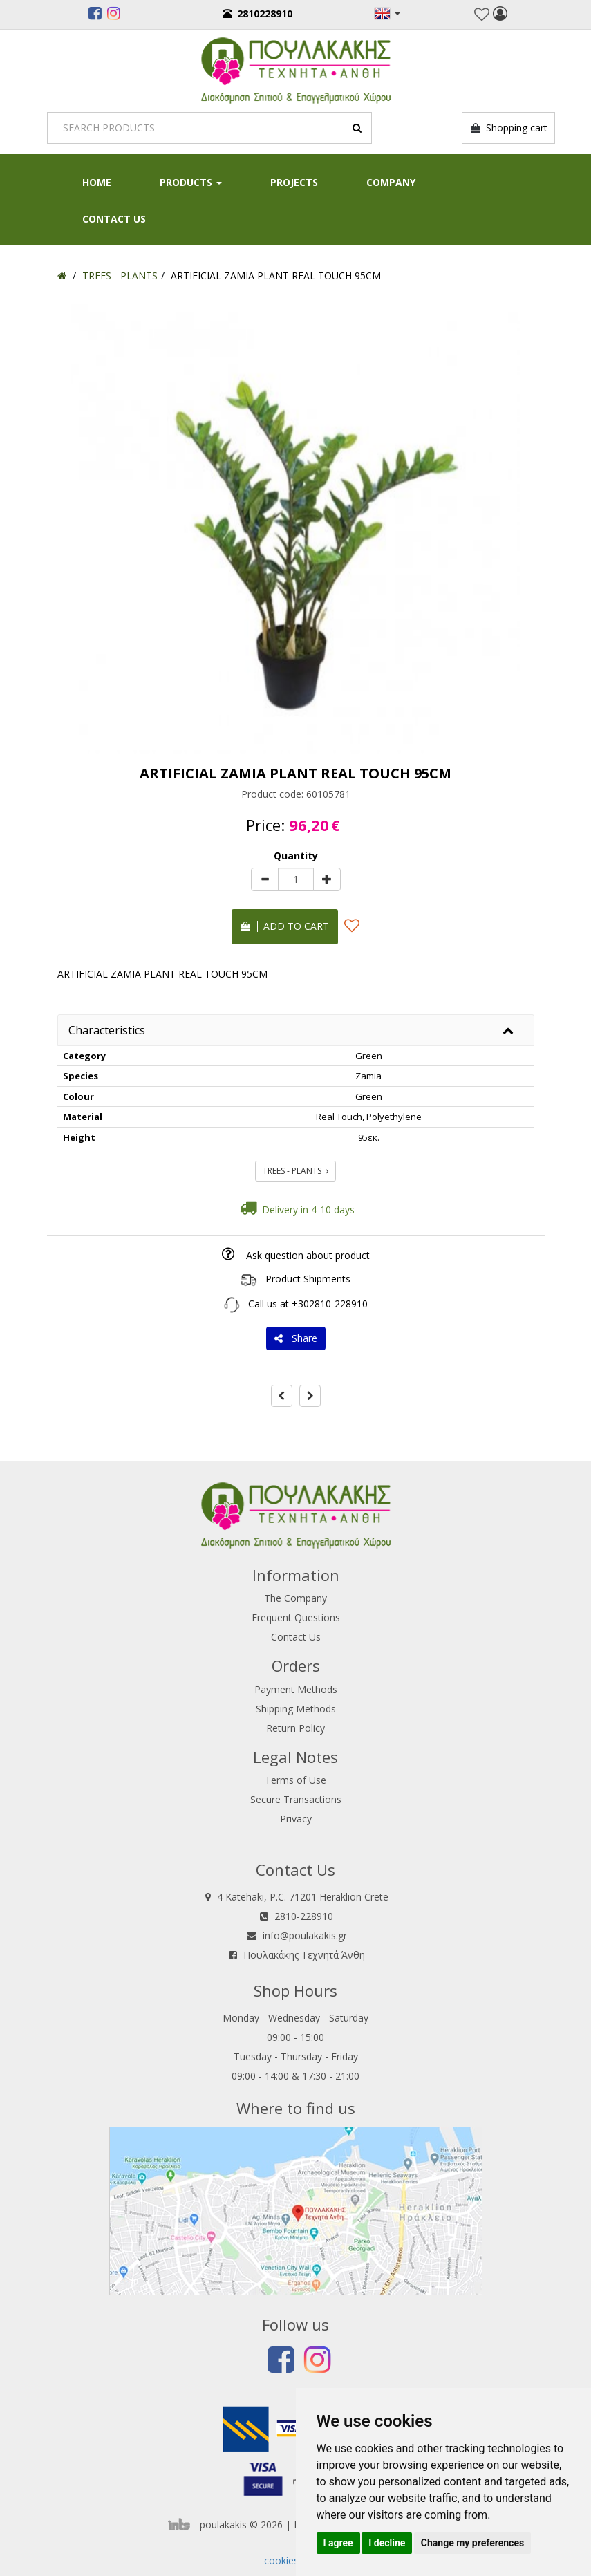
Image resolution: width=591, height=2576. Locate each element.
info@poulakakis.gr (305, 1935)
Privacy (296, 1818)
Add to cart (285, 926)
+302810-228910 (330, 1303)
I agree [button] (338, 2542)
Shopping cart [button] (508, 128)
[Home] (61, 275)
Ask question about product (308, 1255)
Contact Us (114, 218)
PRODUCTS (191, 182)
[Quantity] (296, 879)
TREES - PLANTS (295, 1171)
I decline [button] (386, 2542)
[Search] (209, 128)
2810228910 (257, 13)
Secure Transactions (295, 1799)
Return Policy (295, 1728)
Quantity (296, 855)
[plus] (327, 879)
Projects (294, 182)
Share (295, 1338)
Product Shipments (307, 1278)
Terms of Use (295, 1779)
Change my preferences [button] (472, 2542)
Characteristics (106, 1030)
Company (390, 182)
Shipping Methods (296, 1708)
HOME (96, 182)
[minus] (265, 879)
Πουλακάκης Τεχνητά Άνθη (304, 1954)
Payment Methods (295, 1689)
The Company (295, 1598)
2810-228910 (303, 1916)
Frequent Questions (296, 1617)
